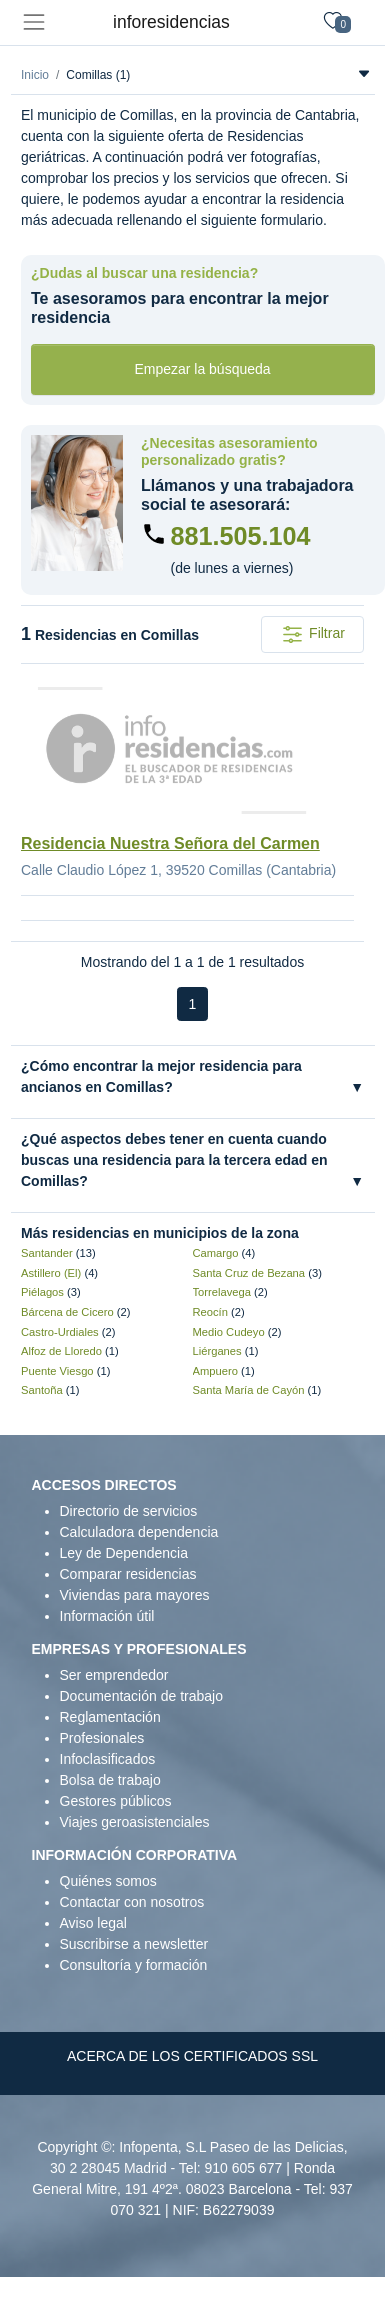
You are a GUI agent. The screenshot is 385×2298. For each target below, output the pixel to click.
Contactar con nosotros (132, 1902)
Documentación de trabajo (141, 1696)
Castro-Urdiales (60, 1332)
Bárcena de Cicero (67, 1312)
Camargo (216, 1253)
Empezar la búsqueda (202, 369)
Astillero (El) (51, 1273)
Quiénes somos (108, 1881)
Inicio (35, 75)
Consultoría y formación (134, 1965)
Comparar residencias (128, 1574)
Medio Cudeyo (229, 1332)
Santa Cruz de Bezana (249, 1273)
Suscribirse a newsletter (134, 1944)
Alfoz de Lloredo (61, 1351)
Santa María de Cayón (249, 1390)
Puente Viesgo (57, 1371)
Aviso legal (93, 1923)
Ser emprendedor (114, 1675)
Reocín (210, 1312)
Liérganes (217, 1351)
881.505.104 (241, 536)
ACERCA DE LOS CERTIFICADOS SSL (192, 2056)
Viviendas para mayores (135, 1595)
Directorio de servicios (129, 1511)
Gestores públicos (116, 1801)
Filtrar (312, 634)
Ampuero (215, 1371)
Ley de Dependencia (124, 1553)
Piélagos (42, 1292)
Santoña (42, 1390)
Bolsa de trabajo (110, 1780)
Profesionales (102, 1738)
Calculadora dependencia (139, 1532)
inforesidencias (171, 22)
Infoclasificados (108, 1759)
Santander (47, 1253)
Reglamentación (110, 1717)
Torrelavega (222, 1292)
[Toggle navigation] (33, 22)
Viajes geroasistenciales (135, 1822)
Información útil (107, 1616)
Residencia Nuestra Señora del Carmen (170, 843)
